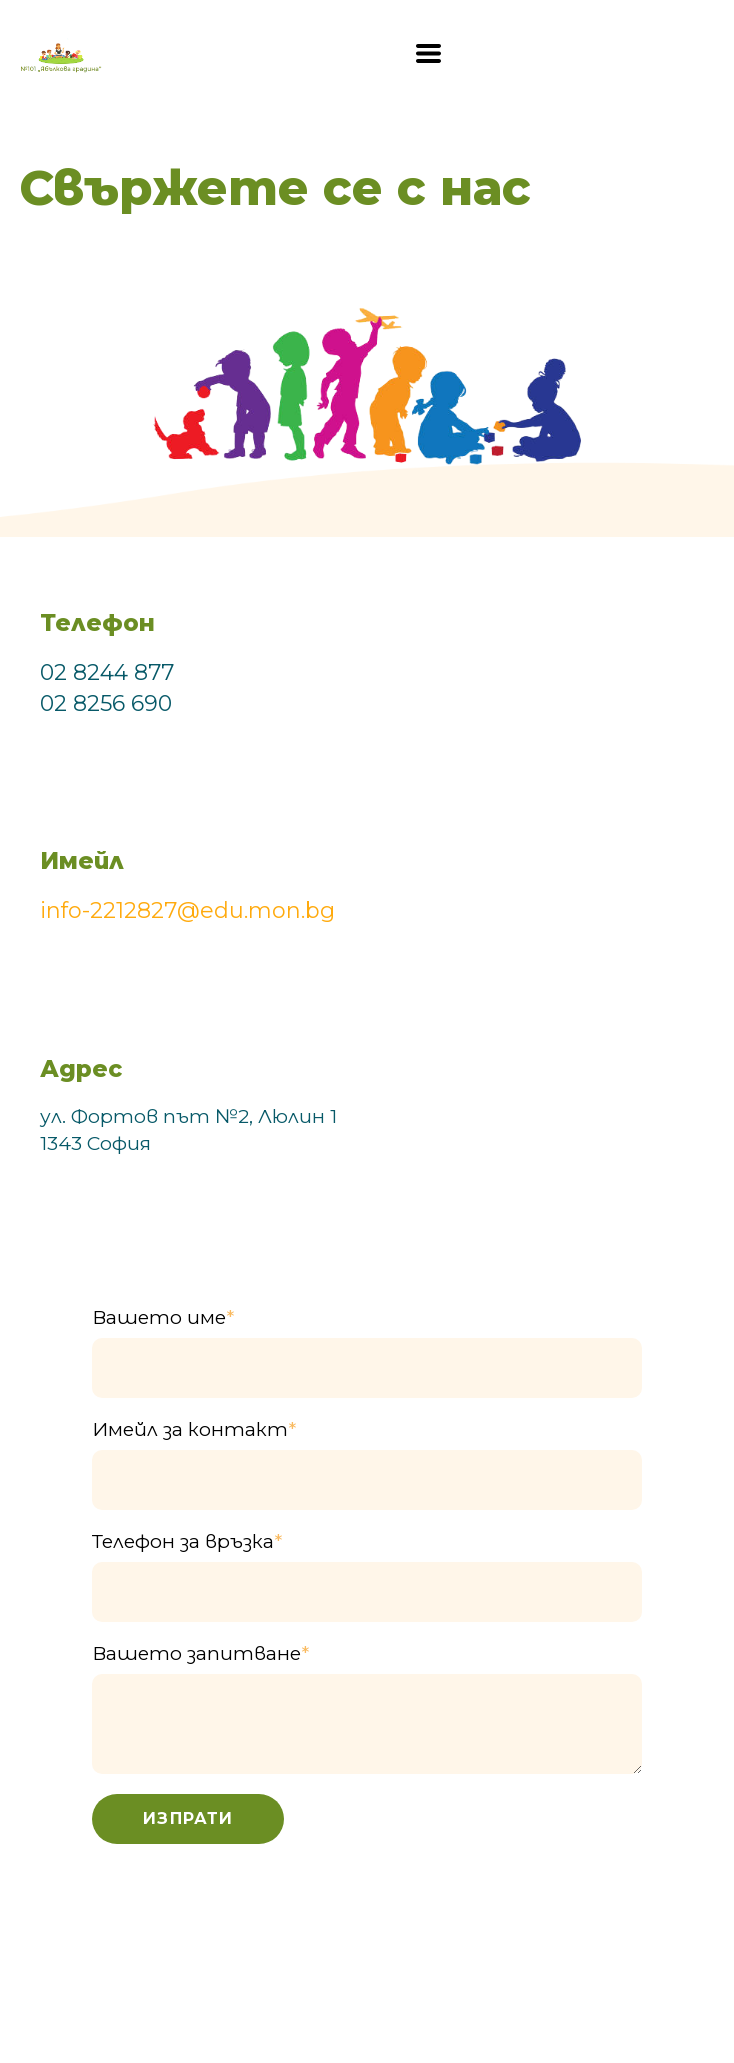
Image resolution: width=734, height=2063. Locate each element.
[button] (428, 53)
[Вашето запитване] (367, 1724)
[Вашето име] (367, 1368)
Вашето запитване (200, 1653)
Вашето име (163, 1317)
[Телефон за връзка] (367, 1592)
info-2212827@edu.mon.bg (187, 910)
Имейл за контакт (194, 1429)
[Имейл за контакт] (367, 1480)
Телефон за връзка (187, 1541)
